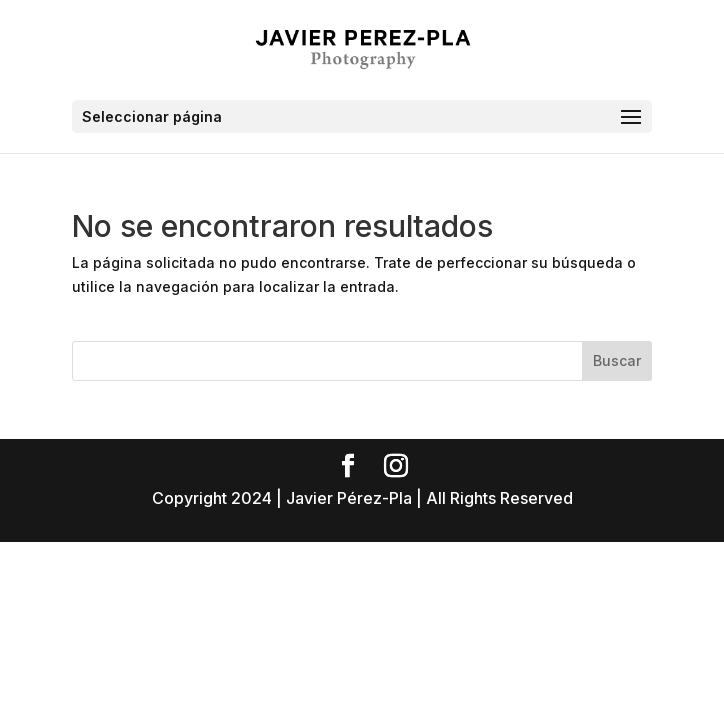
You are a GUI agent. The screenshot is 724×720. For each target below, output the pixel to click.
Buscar (617, 360)
